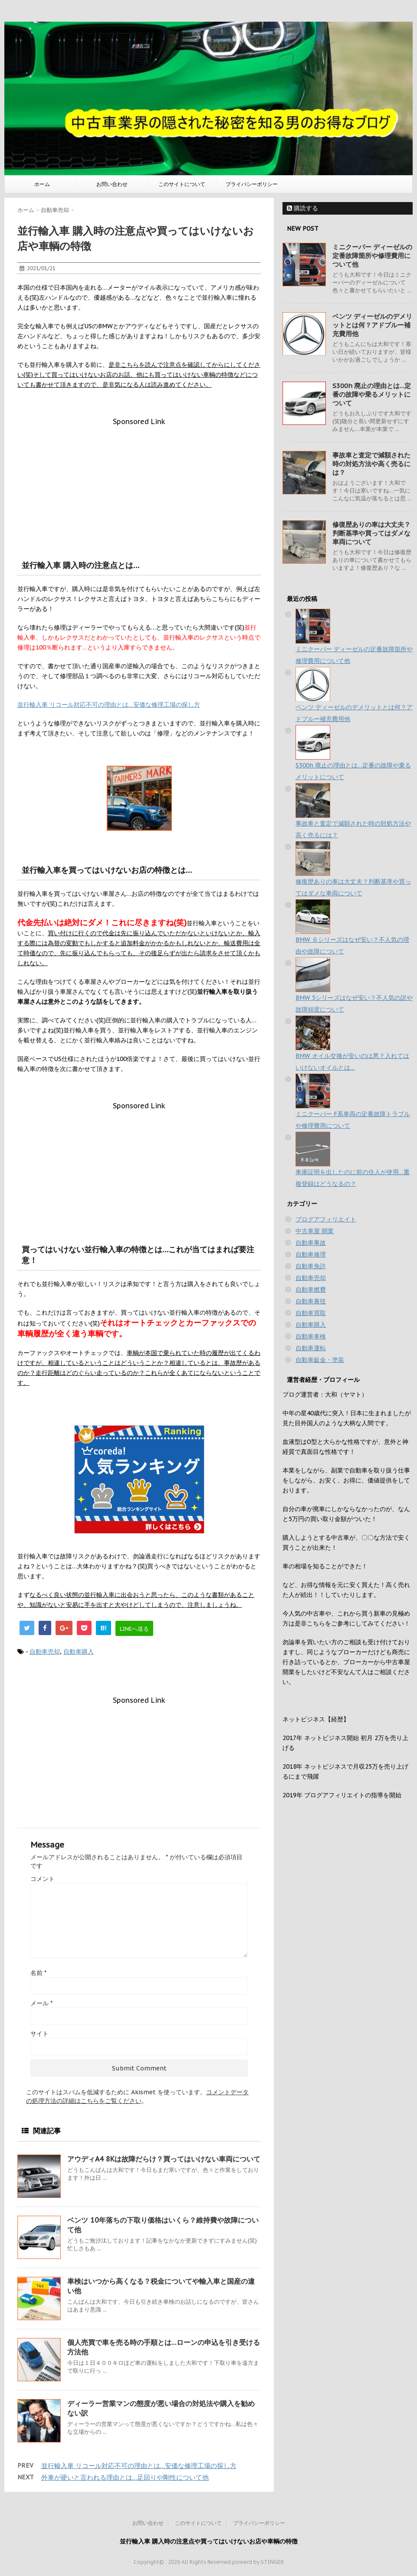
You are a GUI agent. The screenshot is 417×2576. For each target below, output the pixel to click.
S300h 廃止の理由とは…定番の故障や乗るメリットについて (371, 394)
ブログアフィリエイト (326, 1219)
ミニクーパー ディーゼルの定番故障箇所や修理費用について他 (372, 255)
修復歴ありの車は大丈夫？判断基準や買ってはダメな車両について (371, 533)
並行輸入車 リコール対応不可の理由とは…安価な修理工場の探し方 (108, 704)
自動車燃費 (311, 1289)
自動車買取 (311, 1313)
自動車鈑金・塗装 (320, 1360)
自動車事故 (311, 1243)
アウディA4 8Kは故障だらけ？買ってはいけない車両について (163, 2159)
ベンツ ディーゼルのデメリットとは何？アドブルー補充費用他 (372, 325)
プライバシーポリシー (252, 184)
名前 (38, 1973)
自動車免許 (311, 1266)
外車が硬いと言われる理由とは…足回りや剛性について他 (125, 2477)
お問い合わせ (112, 184)
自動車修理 (311, 1254)
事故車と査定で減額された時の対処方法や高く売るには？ (371, 464)
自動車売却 (45, 1651)
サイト (39, 2033)
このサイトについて (181, 184)
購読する (302, 208)
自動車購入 (78, 1651)
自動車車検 (311, 1336)
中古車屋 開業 (315, 1231)
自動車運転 (311, 1348)
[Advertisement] (139, 486)
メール (41, 2003)
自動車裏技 (311, 1301)
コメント (42, 1879)
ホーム (42, 184)
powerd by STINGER (258, 2562)
